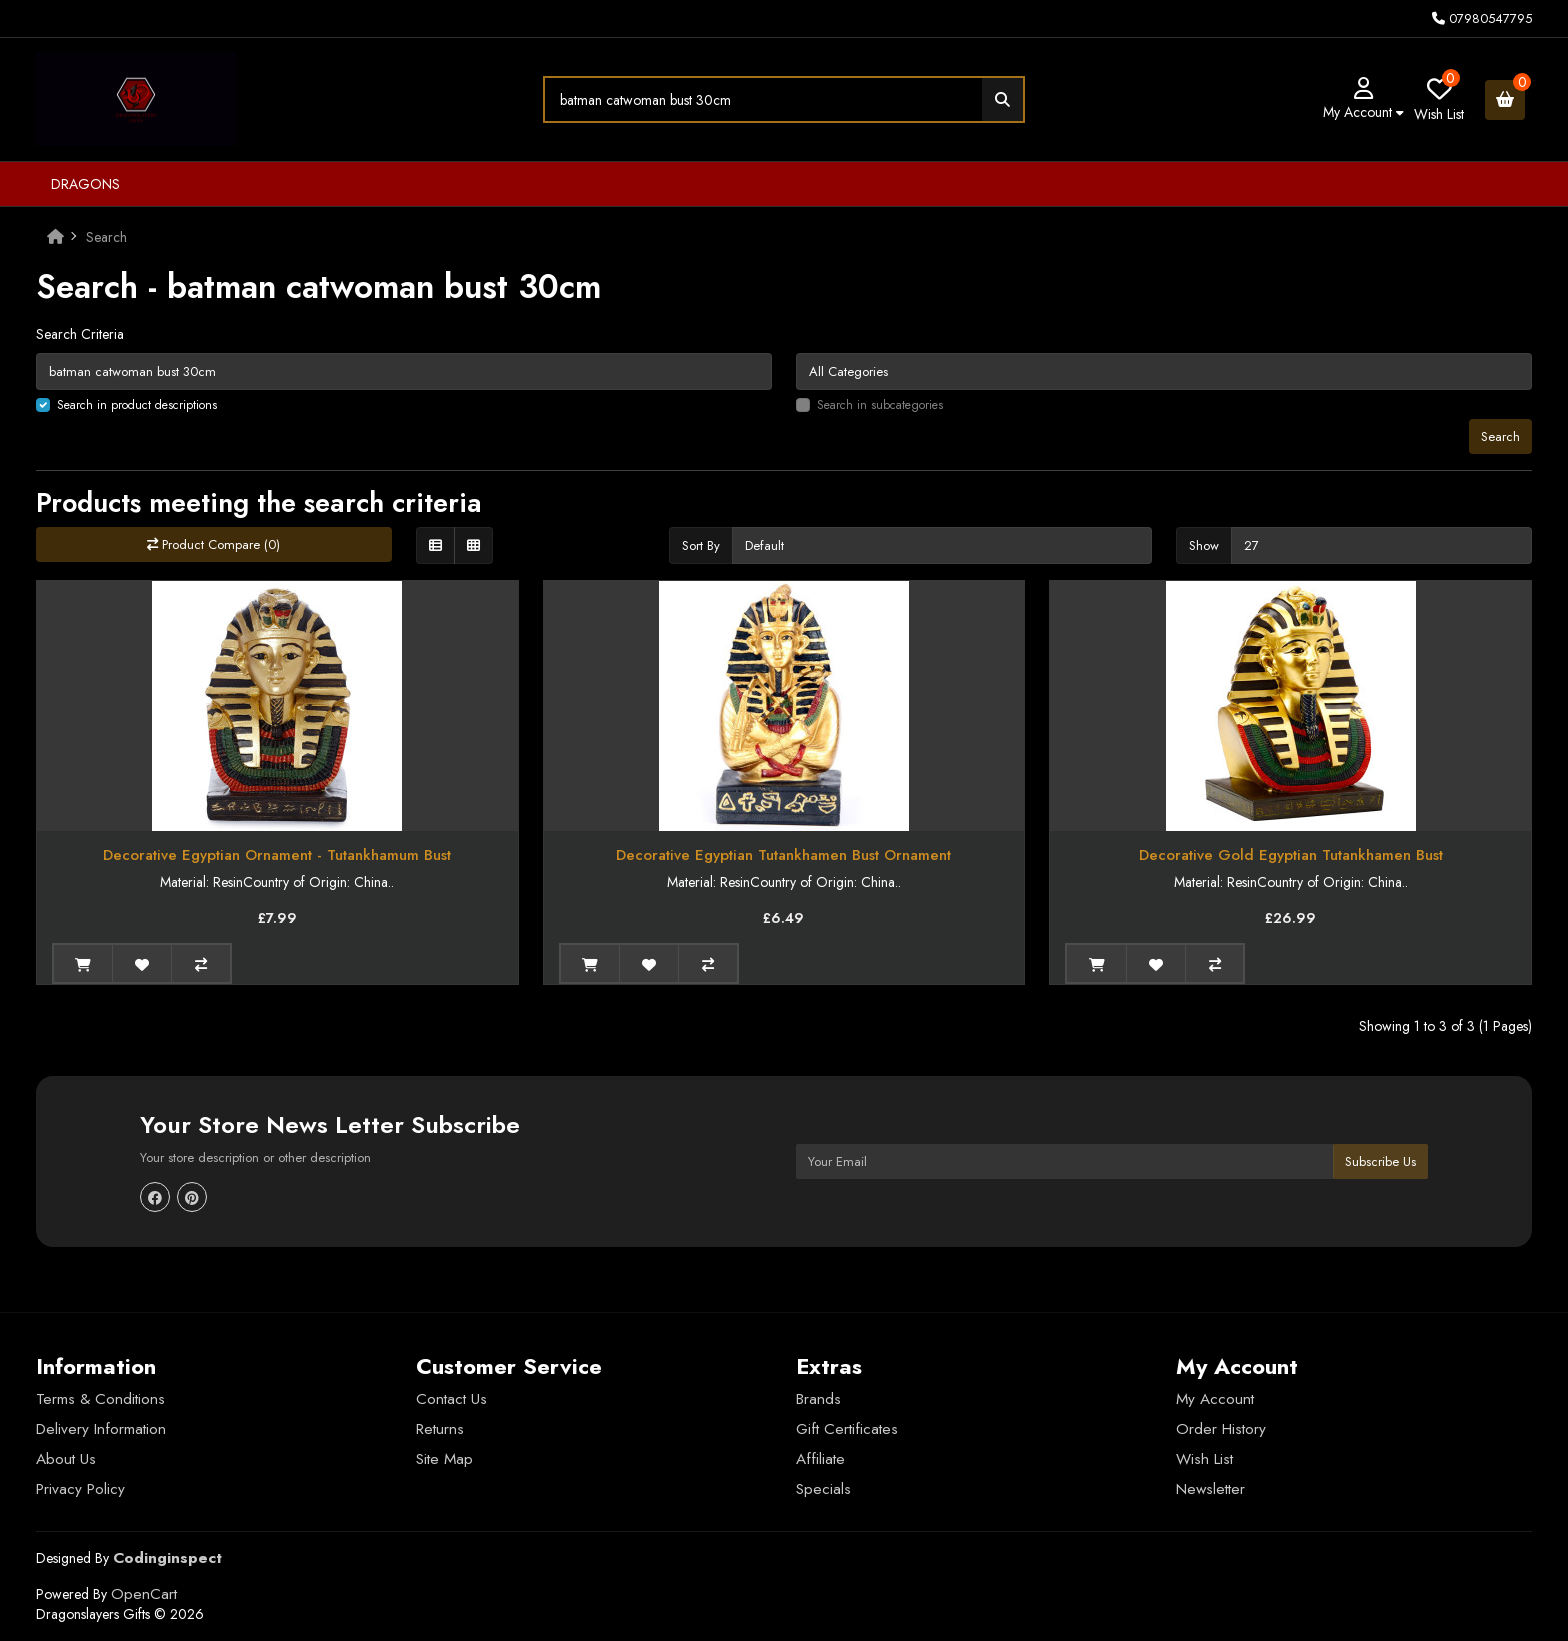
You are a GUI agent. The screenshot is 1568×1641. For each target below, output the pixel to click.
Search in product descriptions (137, 405)
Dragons (85, 184)
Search (106, 237)
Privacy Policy (80, 1489)
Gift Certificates (847, 1429)
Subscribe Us (1380, 1161)
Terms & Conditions (100, 1399)
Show (1204, 545)
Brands (818, 1399)
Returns (440, 1429)
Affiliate (820, 1459)
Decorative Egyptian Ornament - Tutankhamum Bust (277, 855)
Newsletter (1210, 1489)
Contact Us (451, 1399)
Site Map (444, 1459)
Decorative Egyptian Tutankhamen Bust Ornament (783, 855)
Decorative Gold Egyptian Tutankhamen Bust (1291, 855)
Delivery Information (101, 1429)
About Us (66, 1459)
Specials (823, 1489)
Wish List (1204, 1459)
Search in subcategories (880, 405)
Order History (1221, 1429)
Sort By (701, 545)
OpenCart (144, 1594)
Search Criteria (80, 334)
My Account (1215, 1399)
